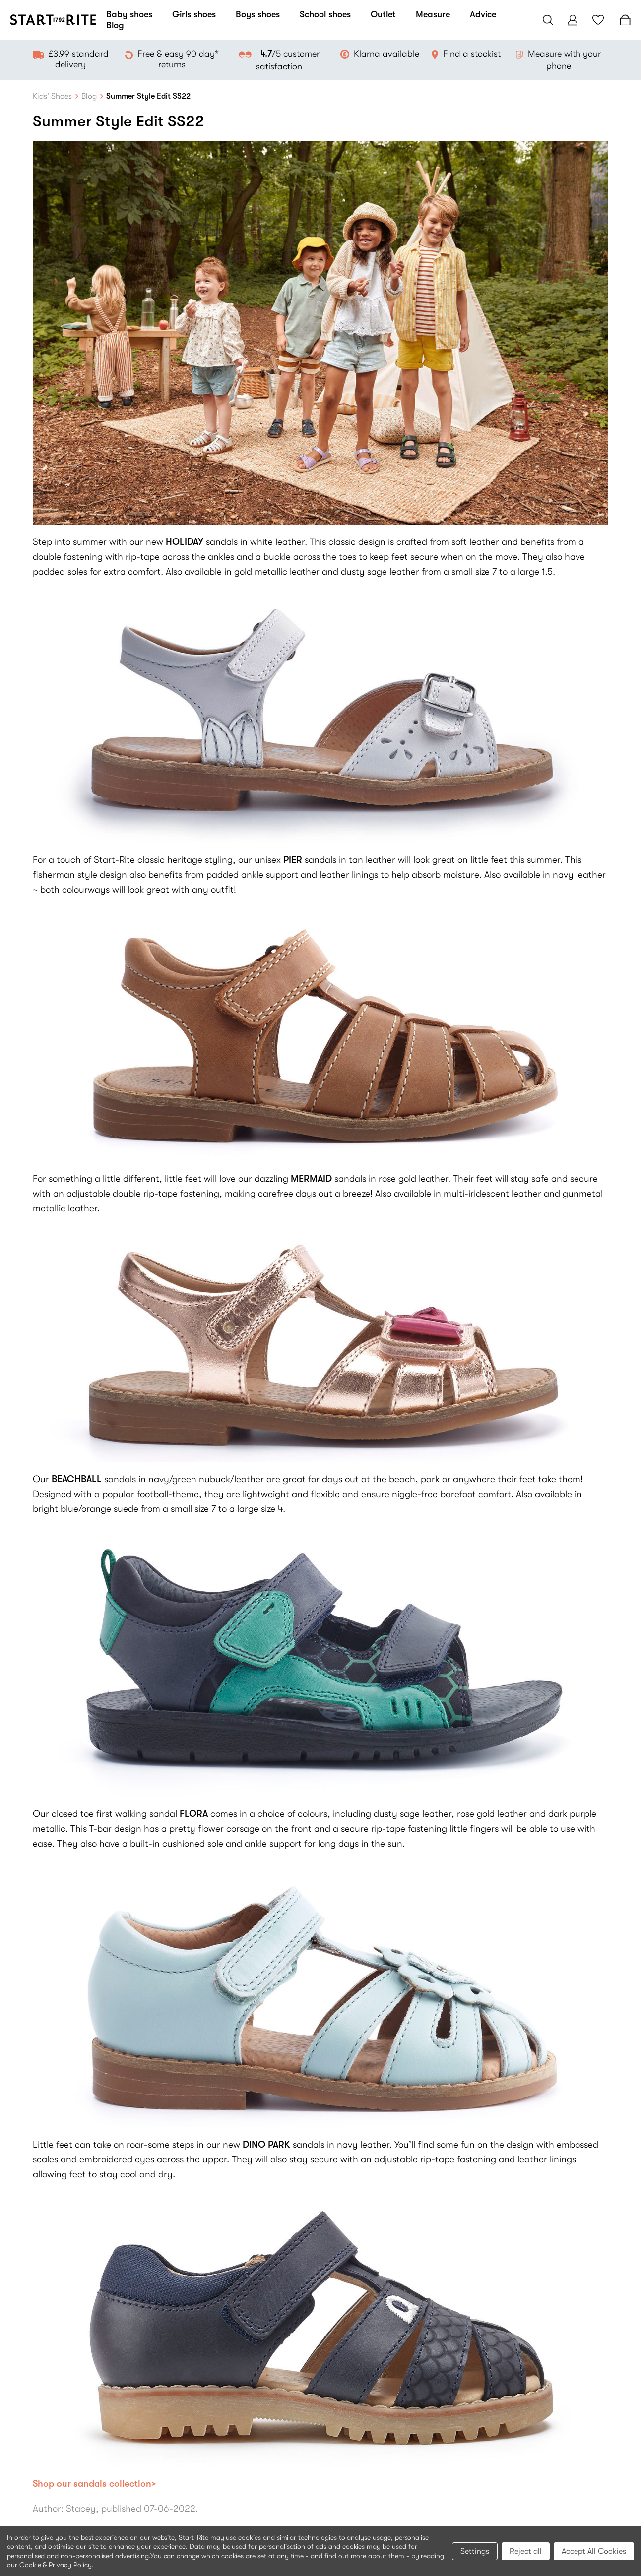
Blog (115, 25)
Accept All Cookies (594, 2551)
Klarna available (386, 54)
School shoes (325, 14)
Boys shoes (258, 14)
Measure (433, 14)
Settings (474, 2551)
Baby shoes (129, 14)
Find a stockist (472, 54)
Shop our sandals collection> (94, 2483)
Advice (483, 14)
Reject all (526, 2551)
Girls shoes (194, 14)
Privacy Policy (70, 2565)
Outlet (383, 14)
